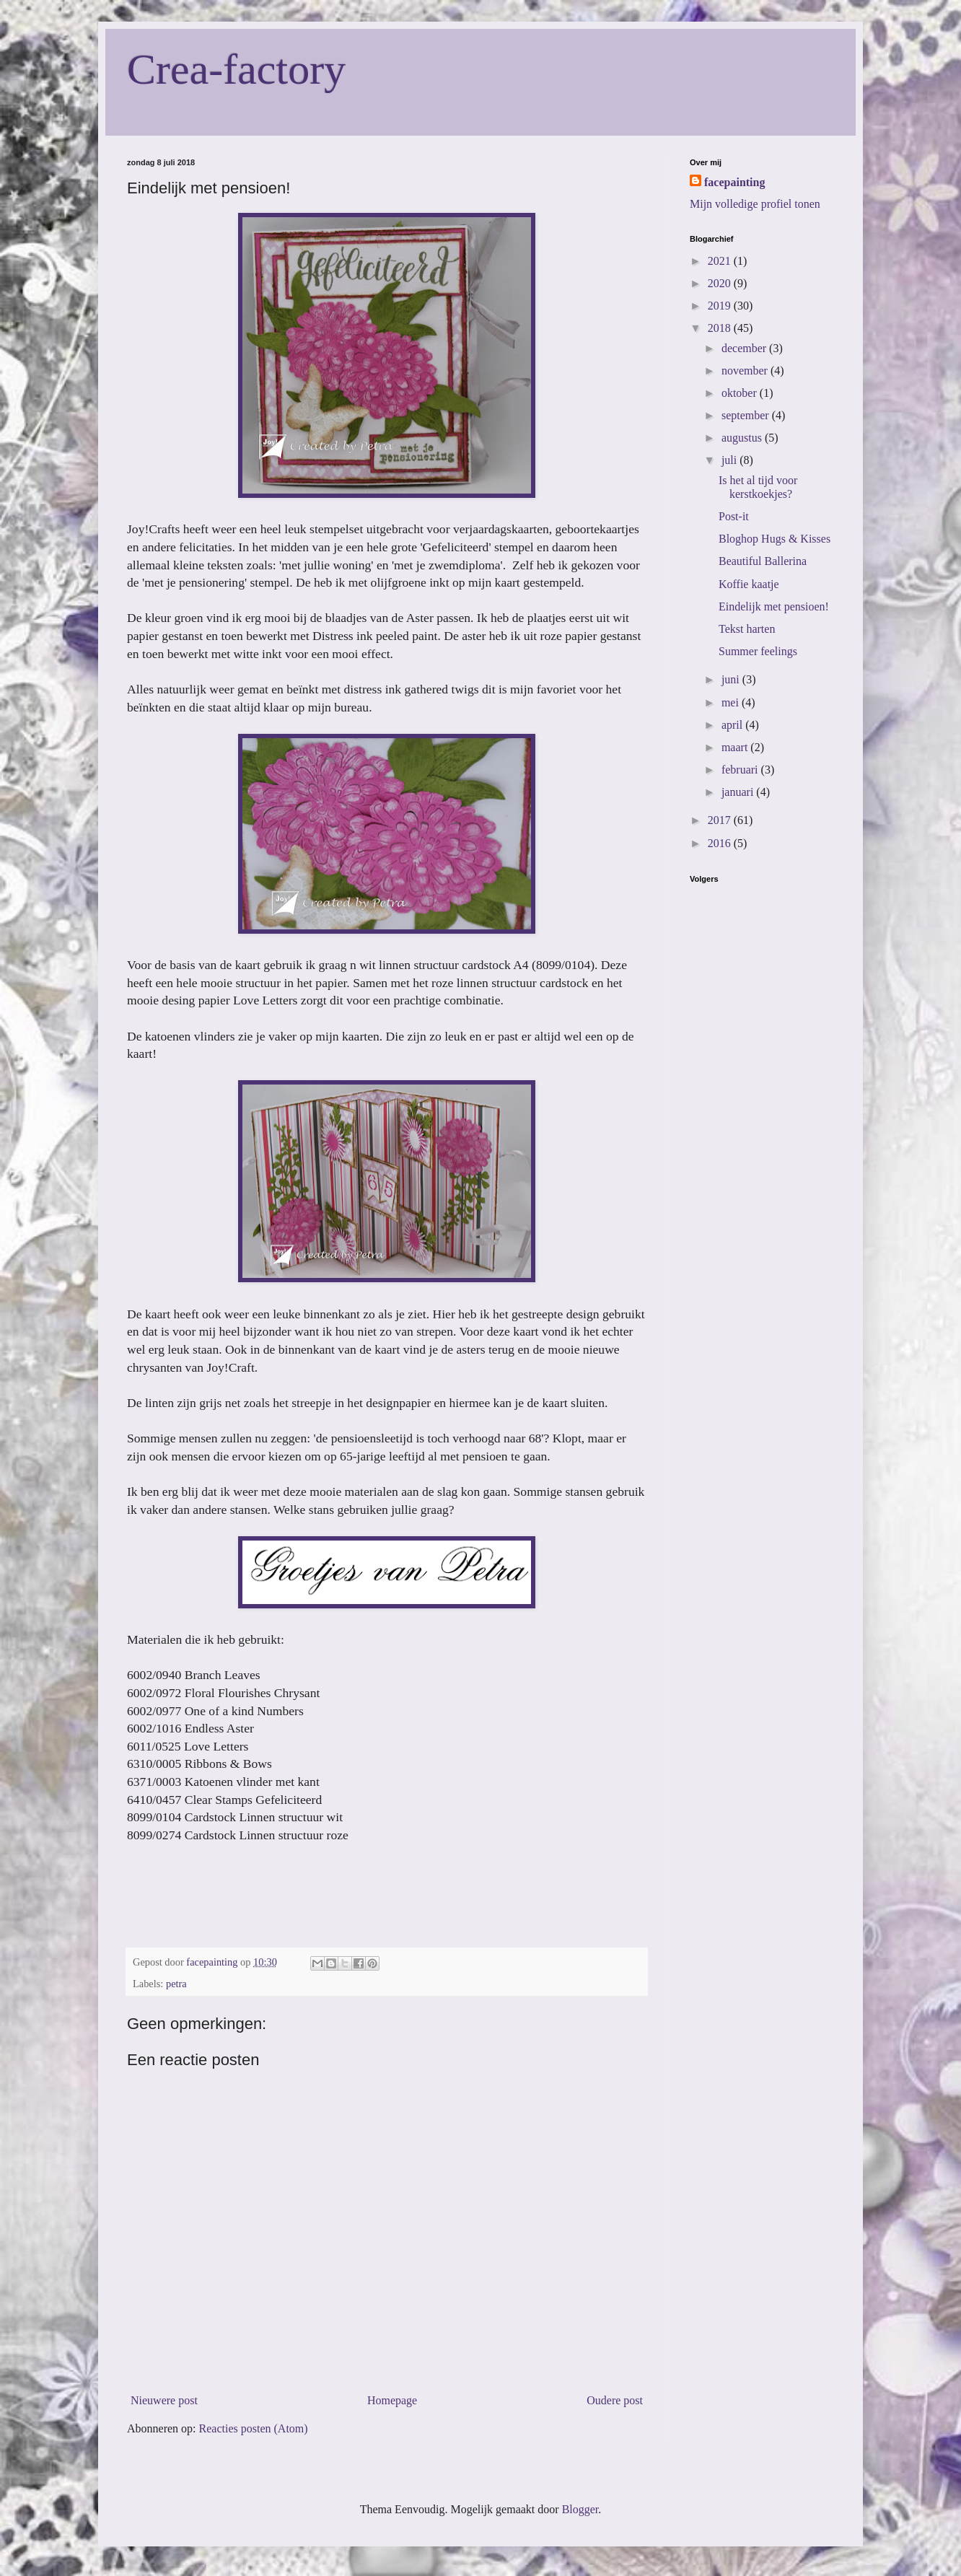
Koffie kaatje (749, 584)
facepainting (734, 182)
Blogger (580, 2509)
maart (735, 747)
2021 (721, 261)
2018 (721, 328)
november (746, 370)
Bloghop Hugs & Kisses (774, 539)
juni (731, 679)
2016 (721, 843)
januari (738, 792)
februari (741, 769)
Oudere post (615, 2400)
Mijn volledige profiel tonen (755, 204)
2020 (721, 283)
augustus (743, 437)
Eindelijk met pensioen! (774, 606)
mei (731, 702)
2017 (721, 820)
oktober (740, 393)
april (733, 725)
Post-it (734, 516)
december (745, 348)
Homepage (392, 2400)
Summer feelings (758, 651)
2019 (721, 305)
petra (176, 1983)
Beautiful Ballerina (763, 561)
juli (730, 460)
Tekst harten (747, 629)
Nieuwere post (164, 2400)
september (746, 415)
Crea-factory (236, 69)
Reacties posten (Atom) (253, 2428)
